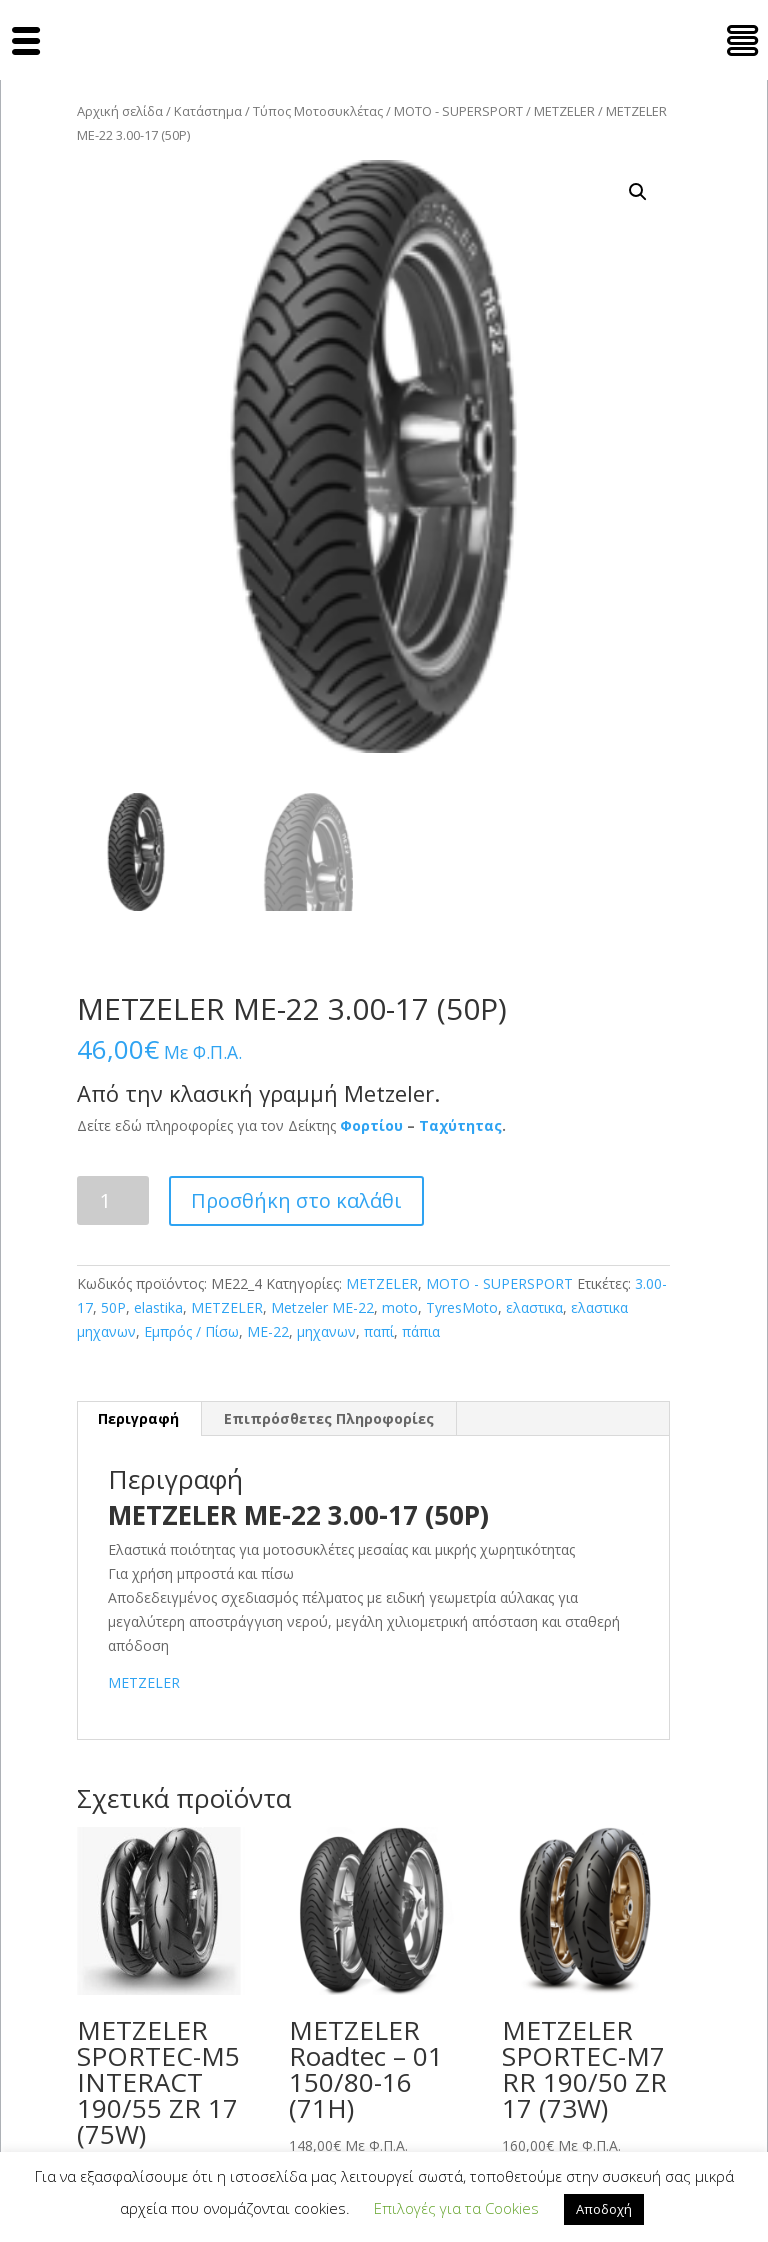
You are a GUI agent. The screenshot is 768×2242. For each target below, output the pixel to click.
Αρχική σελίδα (120, 111)
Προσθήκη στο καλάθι (296, 1200)
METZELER (564, 111)
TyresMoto (462, 1307)
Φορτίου (371, 1125)
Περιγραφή (138, 1418)
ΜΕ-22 (268, 1331)
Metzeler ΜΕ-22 (322, 1307)
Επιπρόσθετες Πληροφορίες (329, 1418)
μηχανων (326, 1331)
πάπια (421, 1331)
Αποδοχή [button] (604, 2209)
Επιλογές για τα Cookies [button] (456, 2208)
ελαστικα (534, 1307)
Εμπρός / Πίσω (191, 1331)
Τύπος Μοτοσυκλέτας (318, 111)
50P (113, 1307)
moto (400, 1307)
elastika (158, 1307)
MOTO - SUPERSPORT (458, 111)
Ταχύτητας (460, 1125)
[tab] (139, 1419)
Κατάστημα (208, 111)
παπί (379, 1331)
